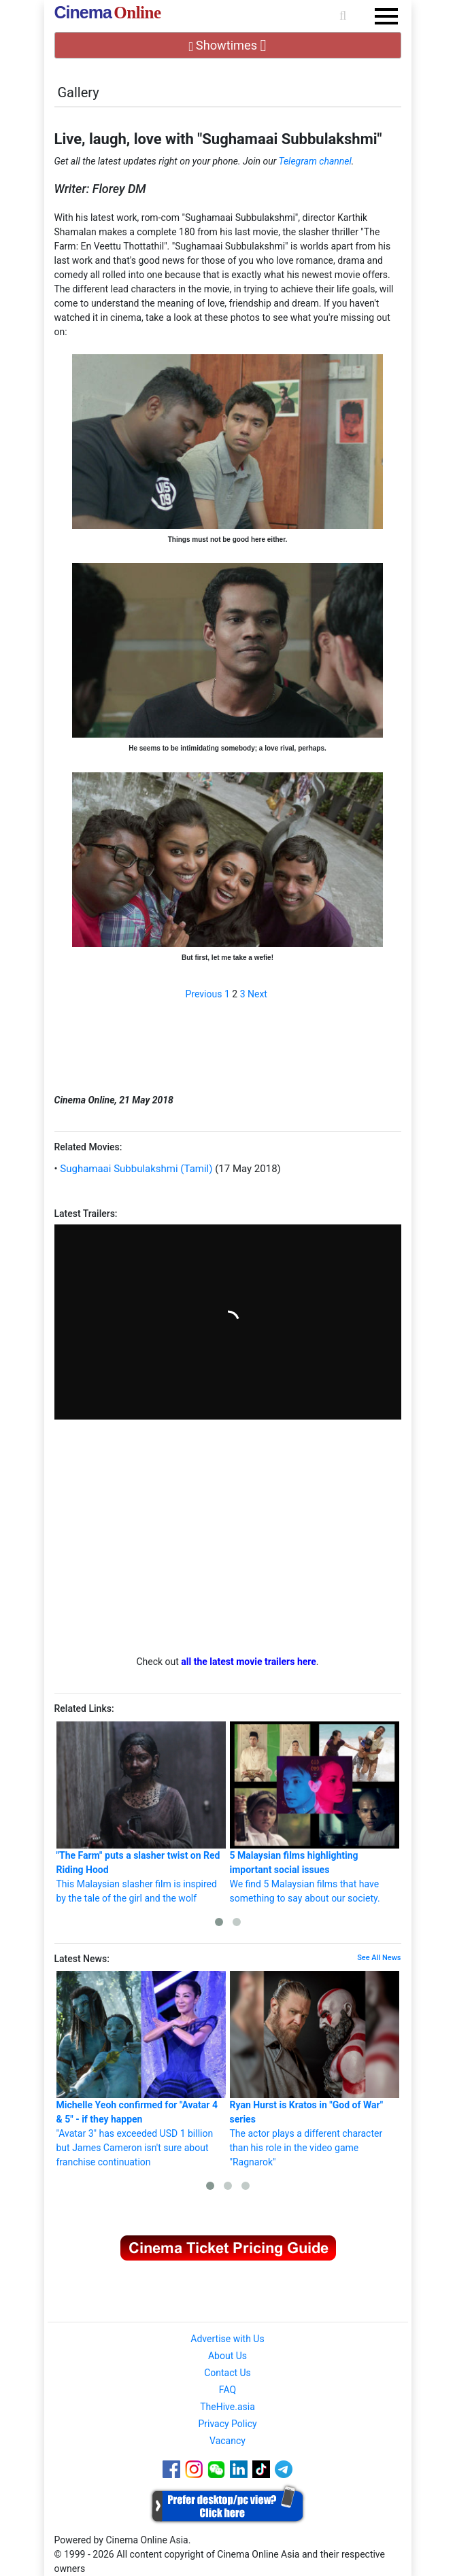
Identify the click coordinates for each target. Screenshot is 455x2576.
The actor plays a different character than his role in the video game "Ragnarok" (314, 2069)
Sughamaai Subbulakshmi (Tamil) (135, 1169)
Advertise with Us (227, 2338)
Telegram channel (315, 161)
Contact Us (227, 2372)
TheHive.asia (227, 2406)
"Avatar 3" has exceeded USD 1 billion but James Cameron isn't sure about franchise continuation (141, 2069)
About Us (227, 2355)
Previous (204, 994)
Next (257, 994)
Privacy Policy (227, 2423)
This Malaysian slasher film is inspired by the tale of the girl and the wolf (141, 1812)
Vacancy (227, 2440)
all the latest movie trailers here (248, 1661)
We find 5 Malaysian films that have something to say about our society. (314, 1812)
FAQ (227, 2389)
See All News (379, 1957)
